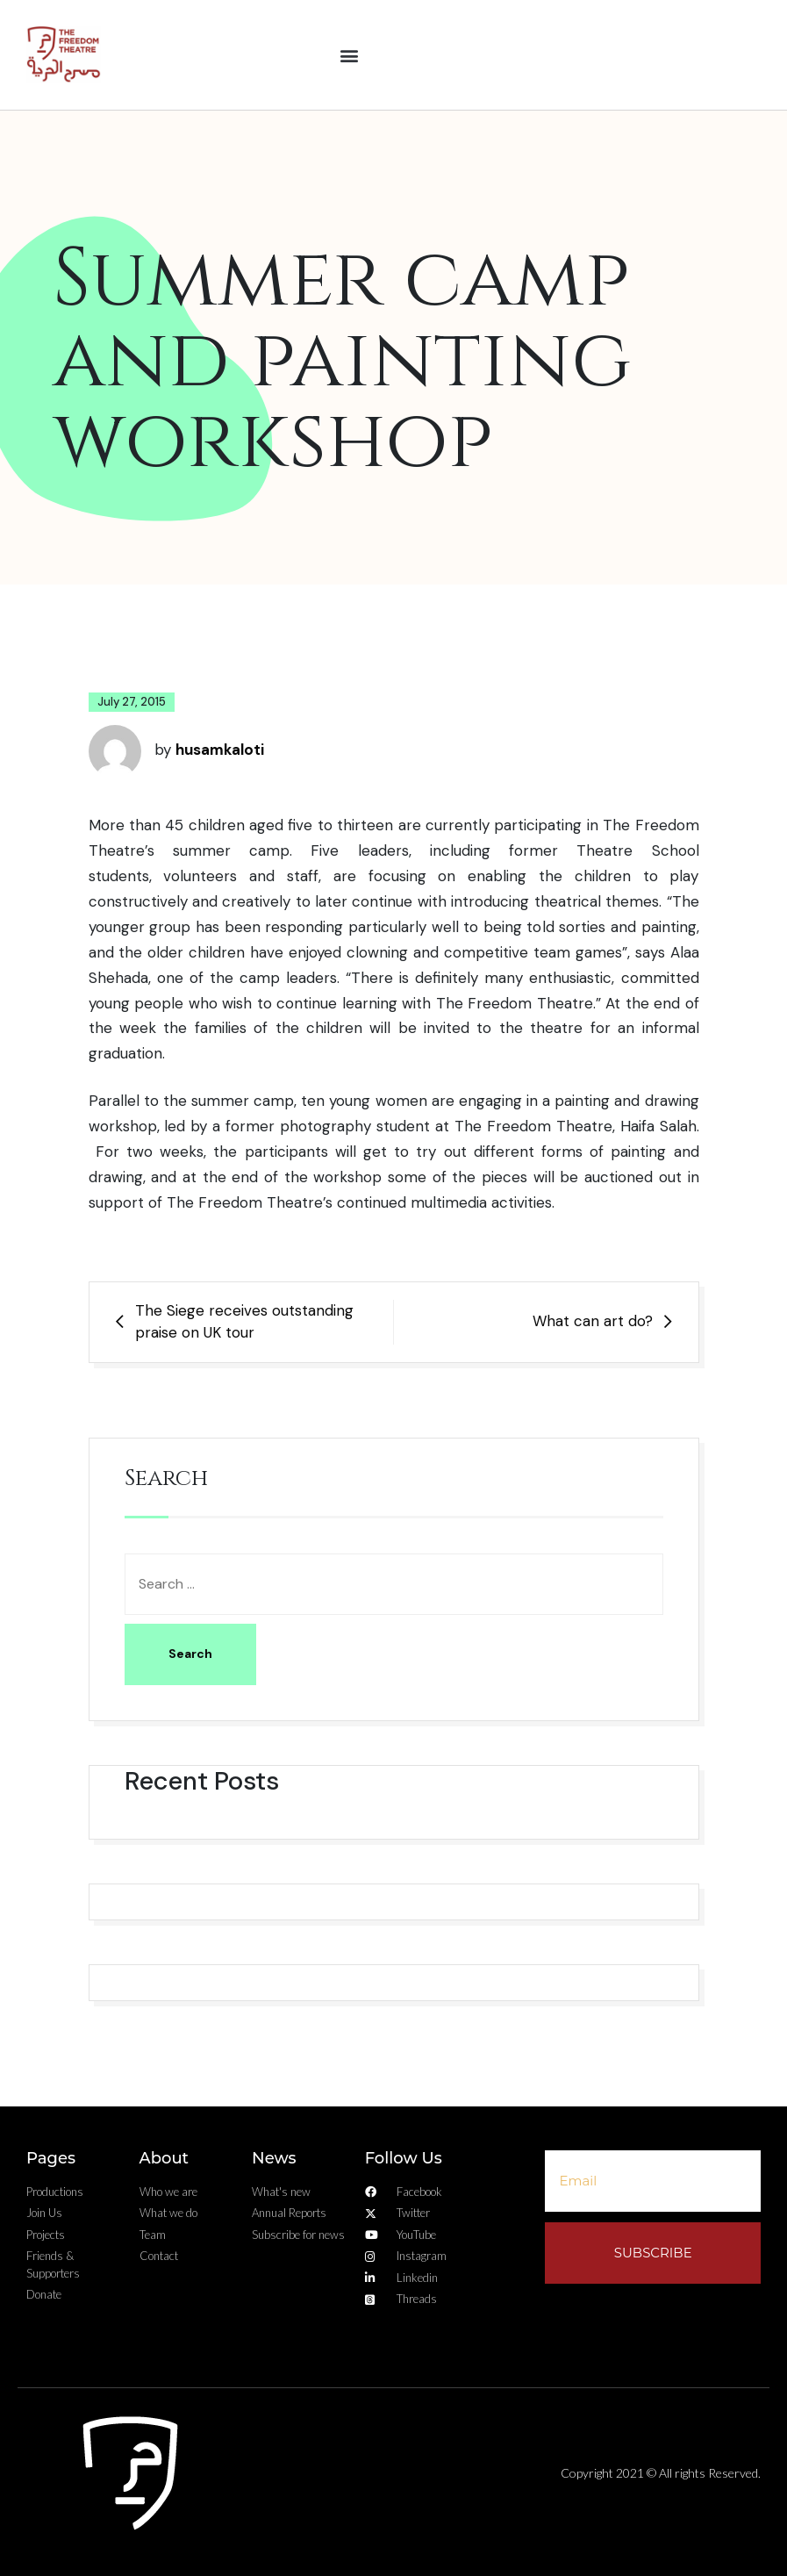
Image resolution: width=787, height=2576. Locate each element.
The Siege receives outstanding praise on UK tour (244, 1322)
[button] (349, 54)
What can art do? (593, 1321)
